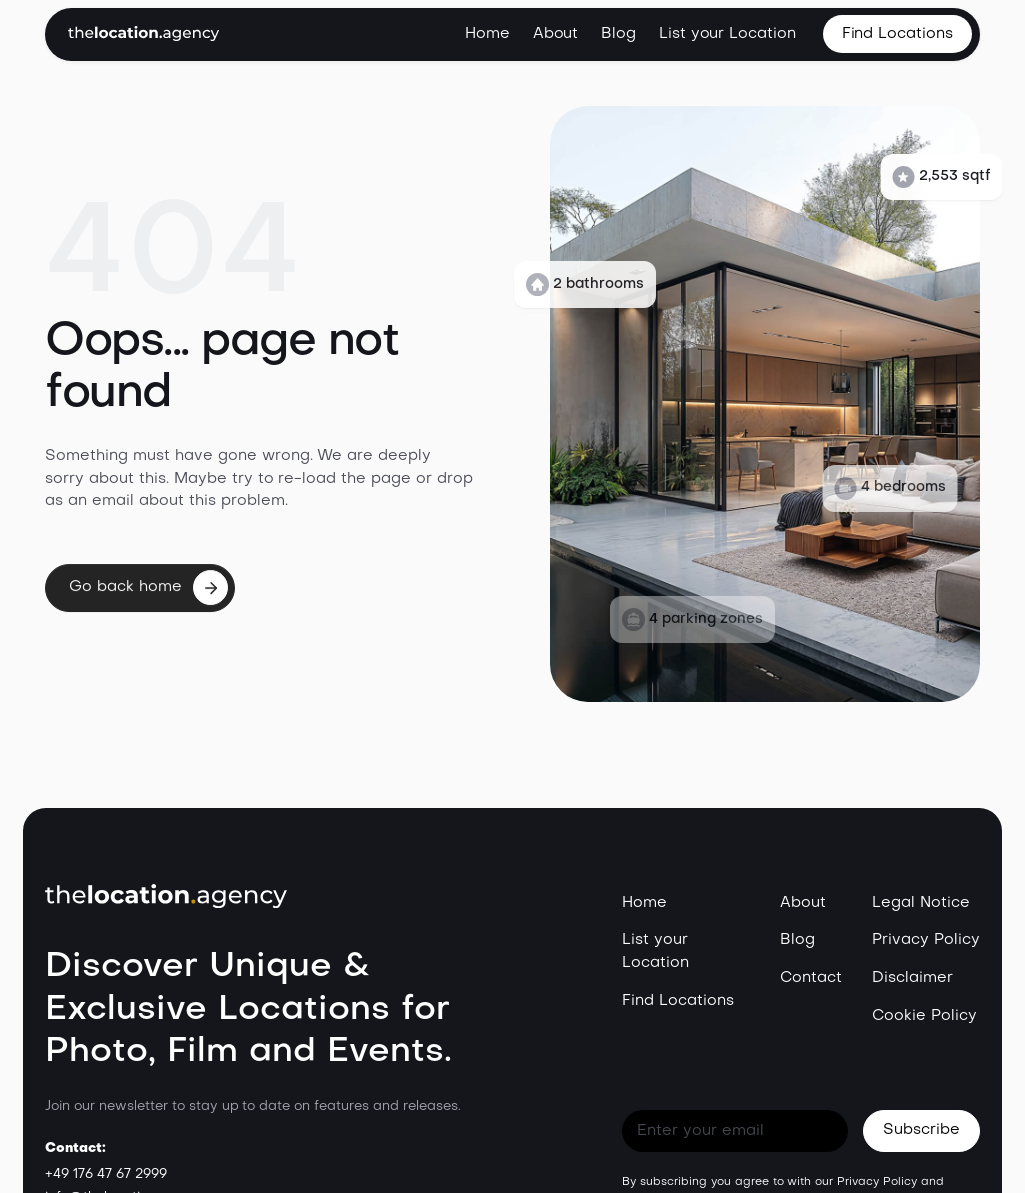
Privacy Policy (926, 940)
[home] (143, 33)
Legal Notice (921, 903)
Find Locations (678, 1001)
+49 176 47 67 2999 (105, 1174)
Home (487, 34)
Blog (618, 34)
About (556, 34)
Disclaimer (912, 978)
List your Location (727, 34)
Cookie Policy (924, 1016)
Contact (811, 978)
